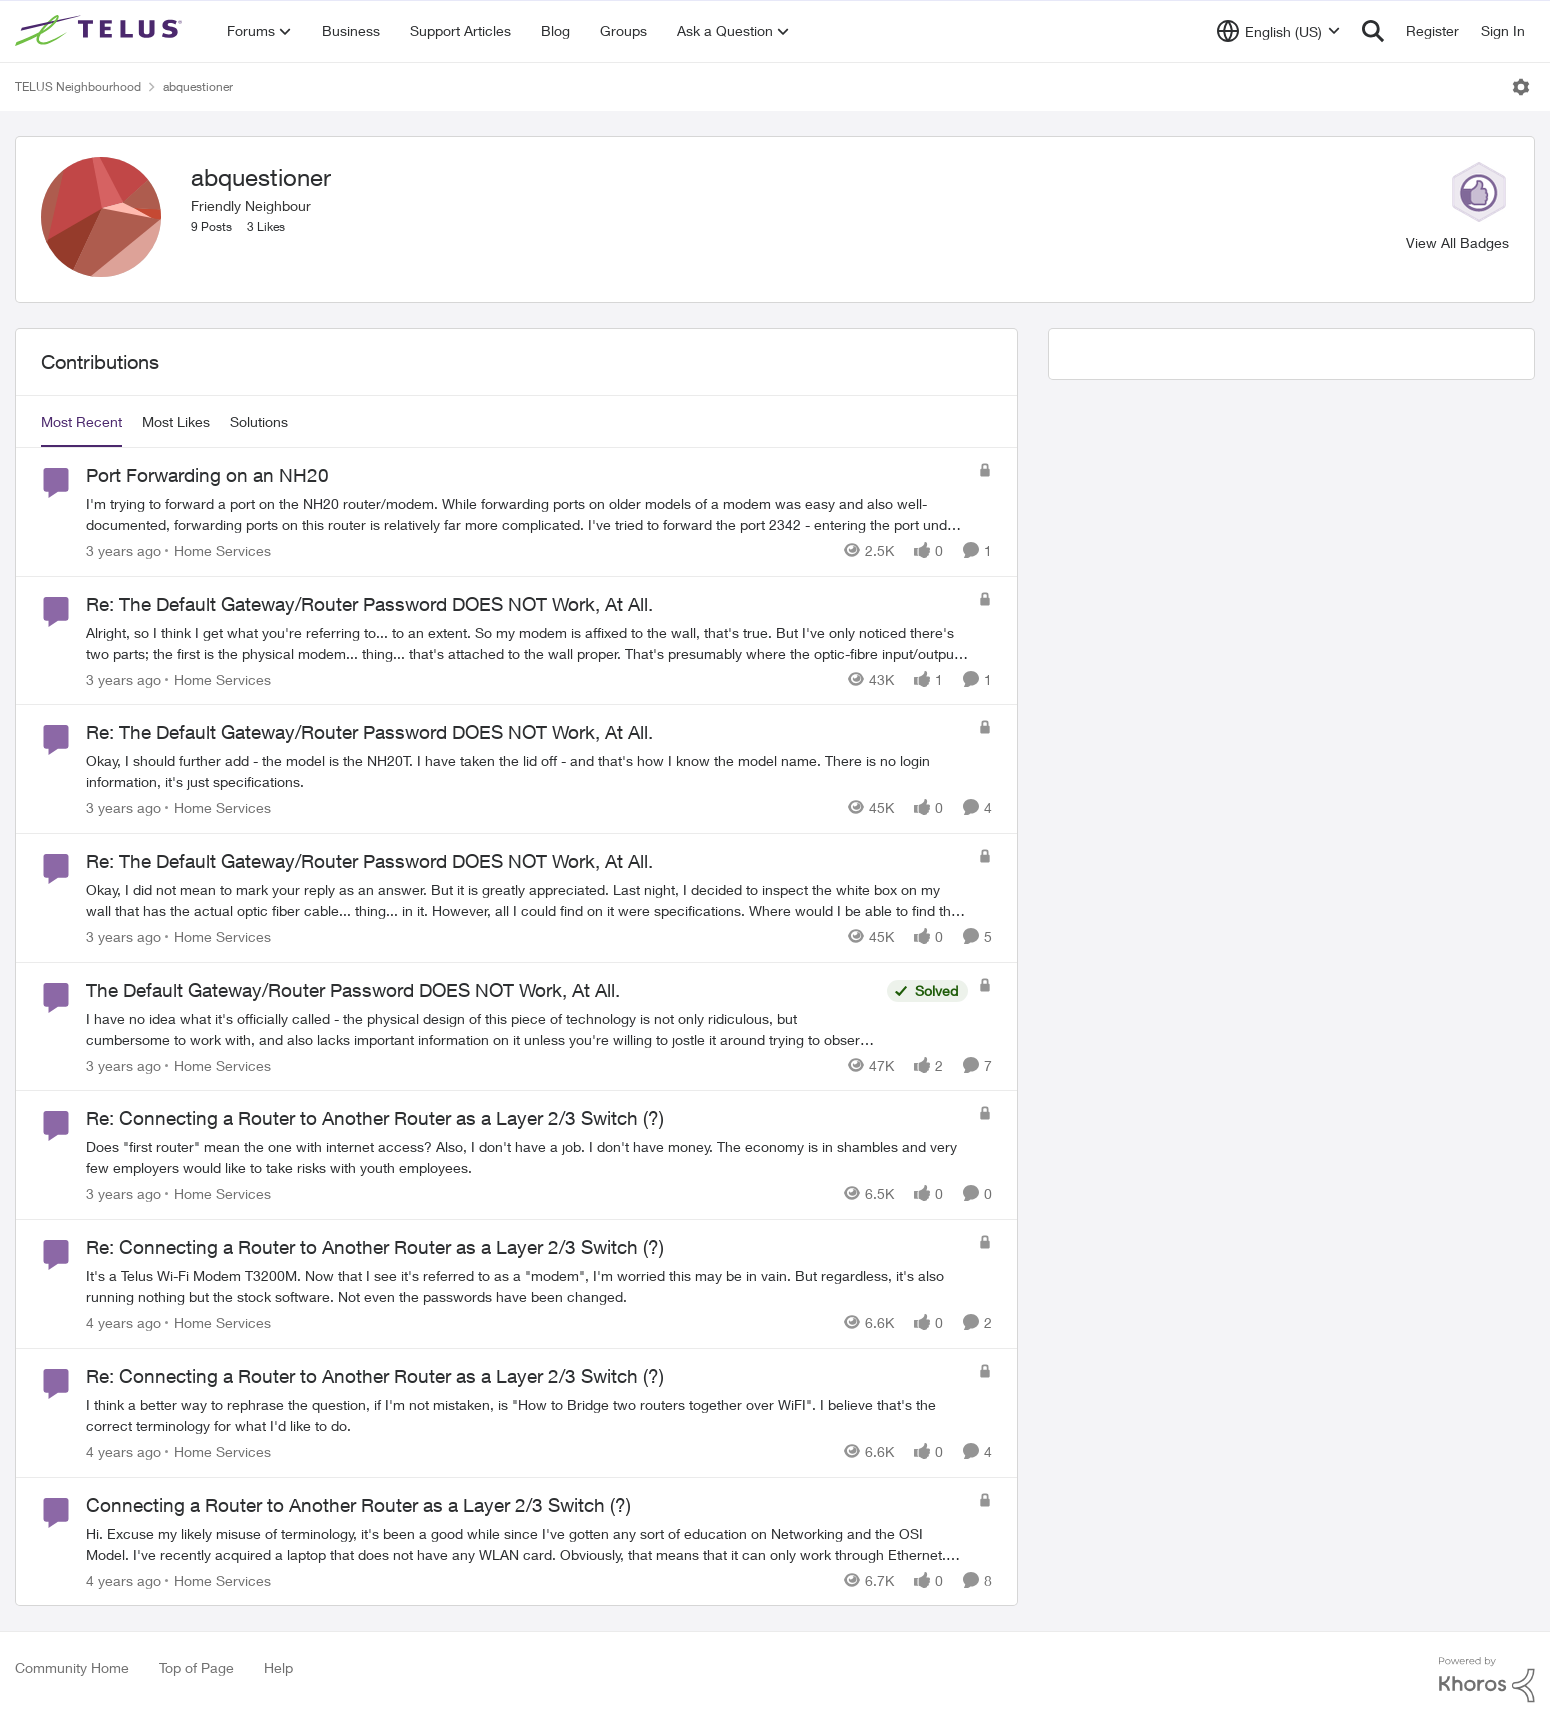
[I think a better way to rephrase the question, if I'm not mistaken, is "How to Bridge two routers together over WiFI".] (527, 1415)
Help (278, 1667)
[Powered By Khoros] (1487, 1680)
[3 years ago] (123, 550)
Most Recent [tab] (81, 421)
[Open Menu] (1521, 87)
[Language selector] (1278, 31)
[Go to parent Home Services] (218, 550)
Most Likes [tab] (176, 421)
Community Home (72, 1667)
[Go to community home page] (101, 31)
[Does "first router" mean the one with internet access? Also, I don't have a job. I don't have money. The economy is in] (527, 1157)
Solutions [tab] (259, 421)
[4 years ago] (123, 1322)
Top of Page (196, 1667)
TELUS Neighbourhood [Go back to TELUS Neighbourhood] (78, 86)
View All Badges (1457, 242)
